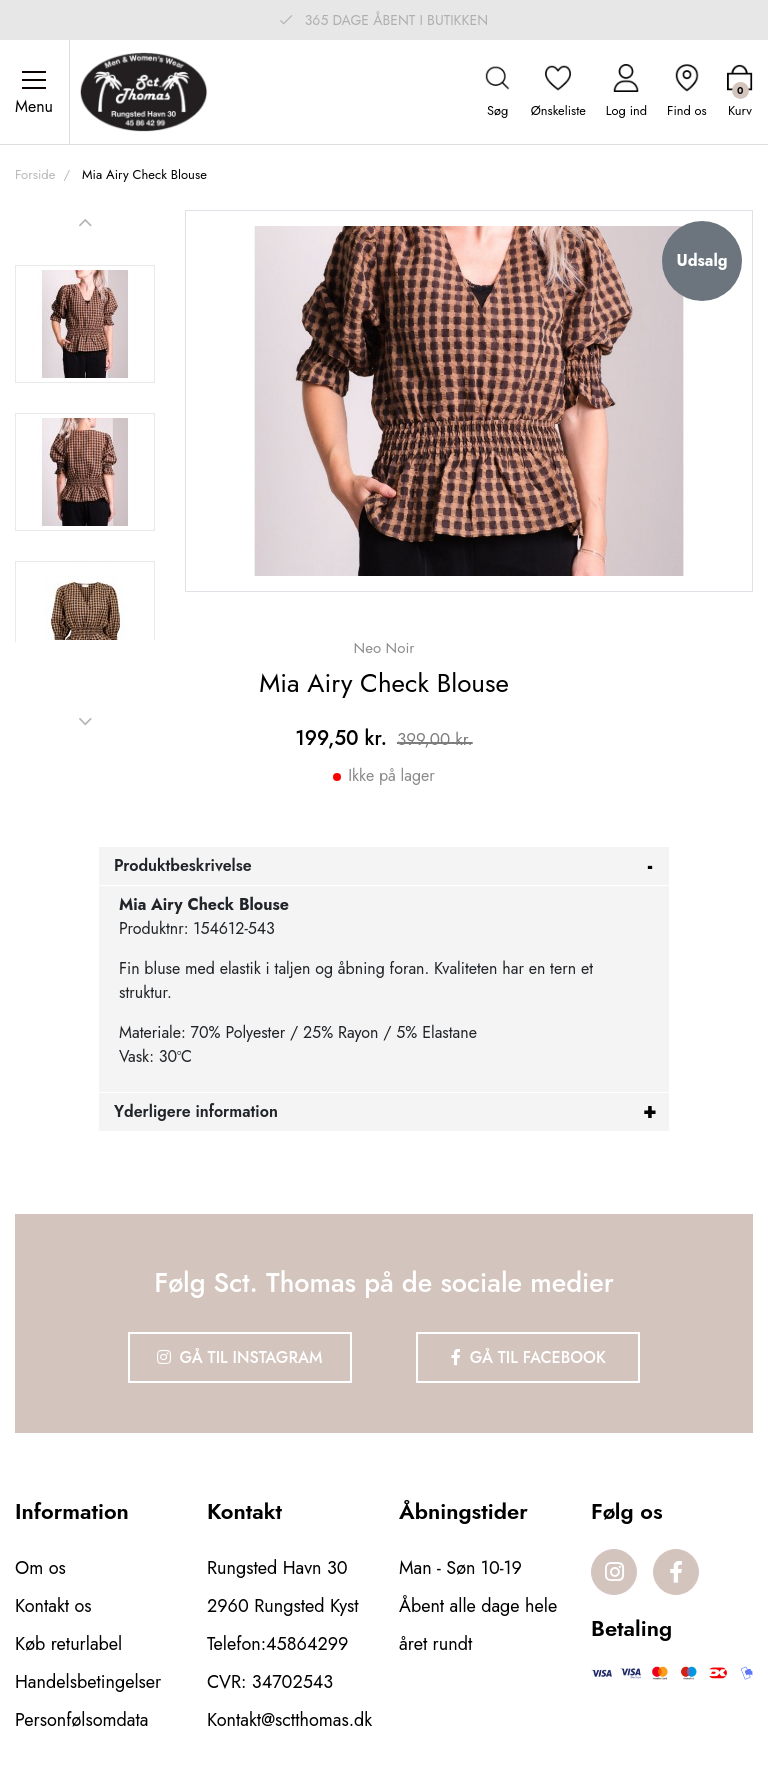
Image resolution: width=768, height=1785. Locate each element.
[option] (85, 324)
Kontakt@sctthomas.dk (289, 1720)
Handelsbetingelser (88, 1682)
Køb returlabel (68, 1644)
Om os (40, 1568)
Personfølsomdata (81, 1720)
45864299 (307, 1644)
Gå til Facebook (528, 1357)
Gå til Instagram (240, 1357)
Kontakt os (53, 1606)
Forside (35, 174)
